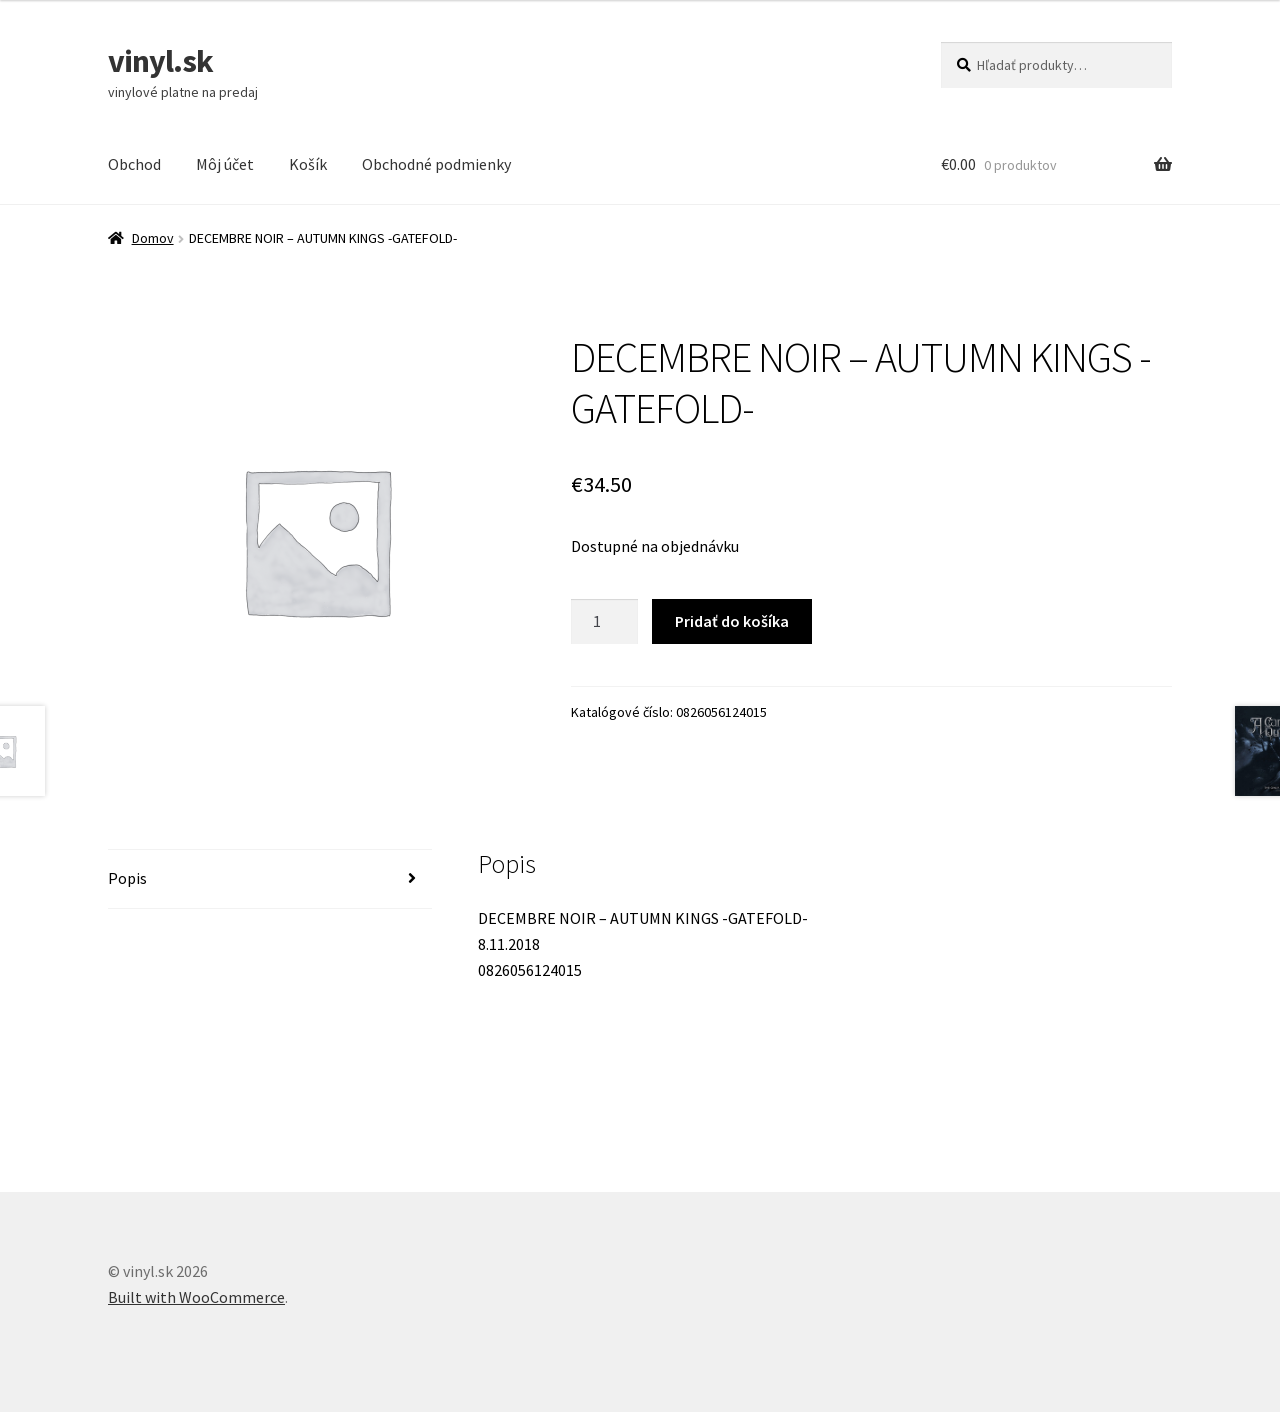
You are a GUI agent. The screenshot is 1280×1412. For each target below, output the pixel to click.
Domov (153, 238)
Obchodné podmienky (436, 164)
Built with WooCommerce (196, 1297)
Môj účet (225, 164)
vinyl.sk (160, 61)
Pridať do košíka (732, 621)
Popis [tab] (127, 878)
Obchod (134, 164)
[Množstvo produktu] (605, 622)
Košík (308, 164)
